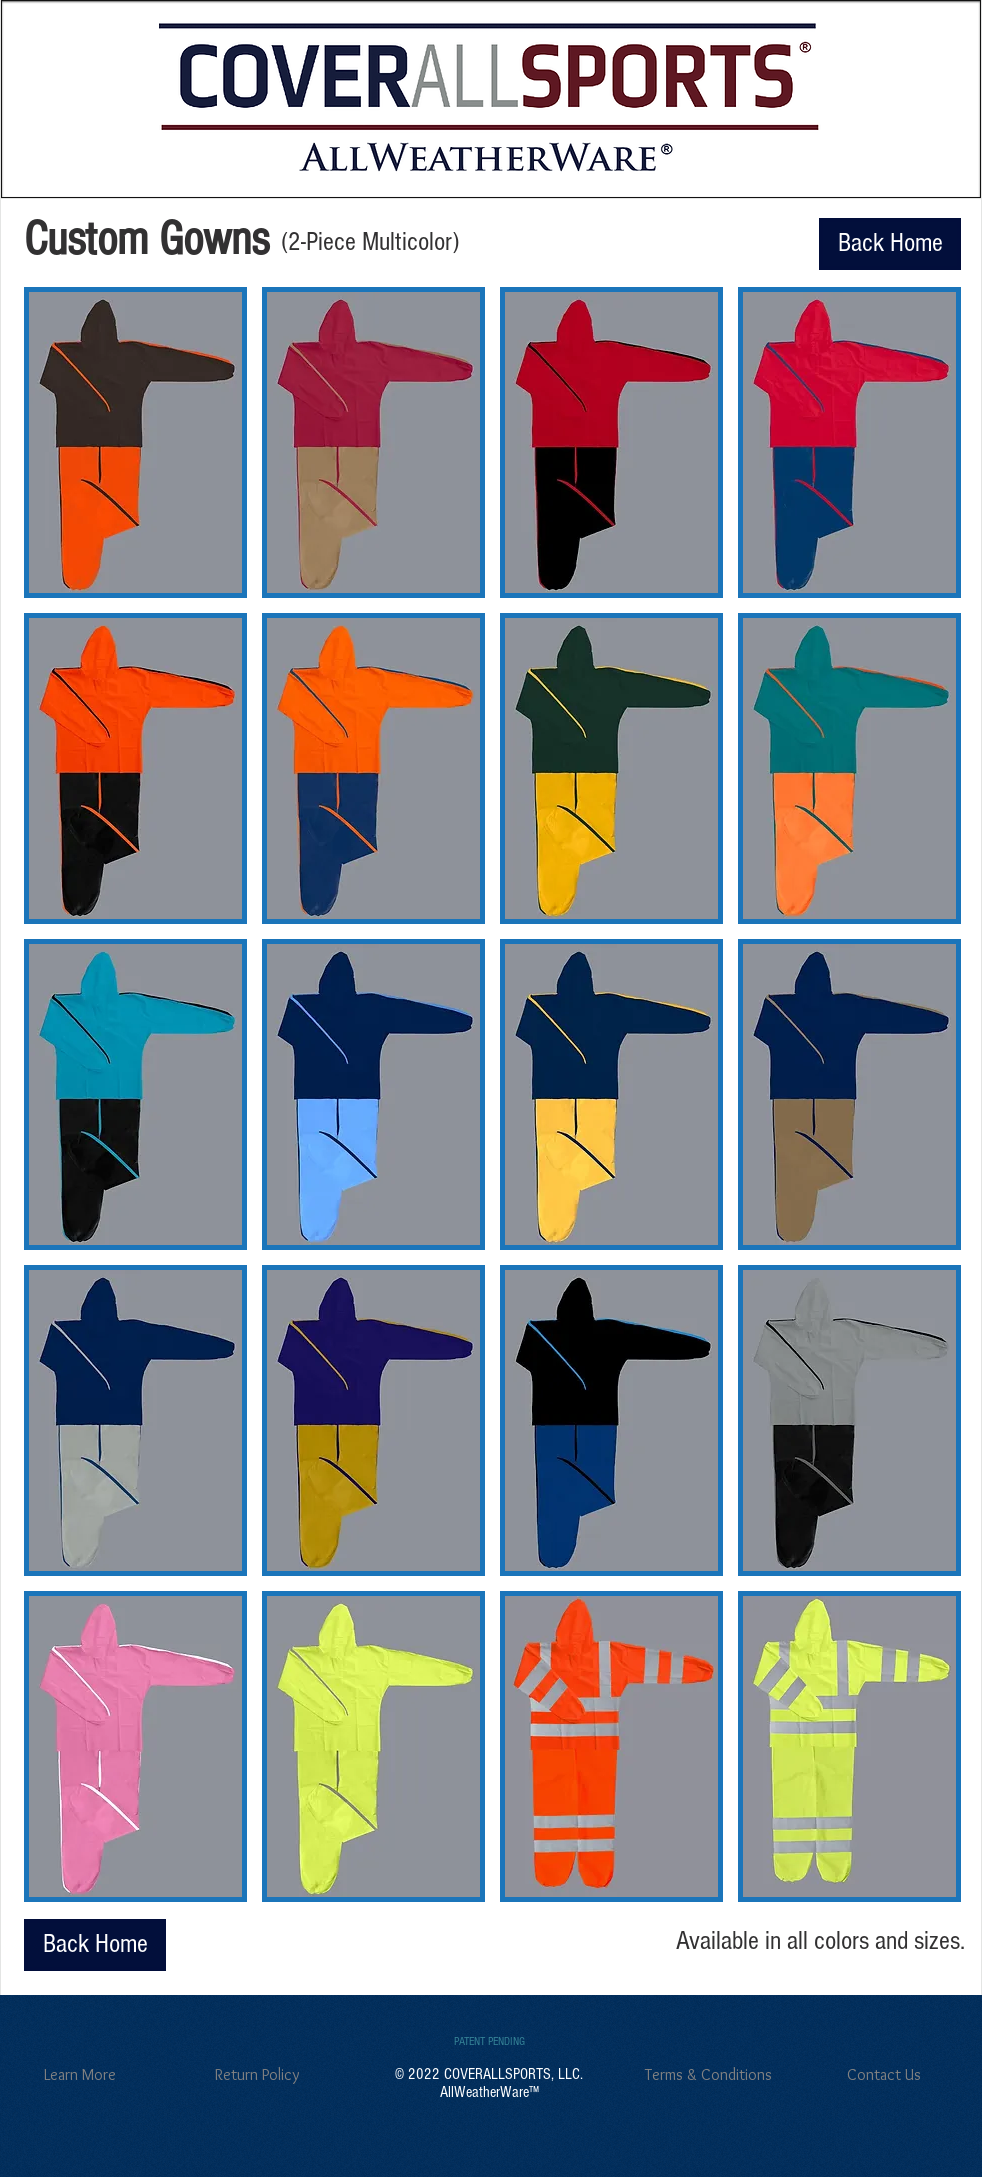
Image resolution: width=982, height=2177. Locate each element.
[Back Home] (890, 244)
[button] (135, 442)
